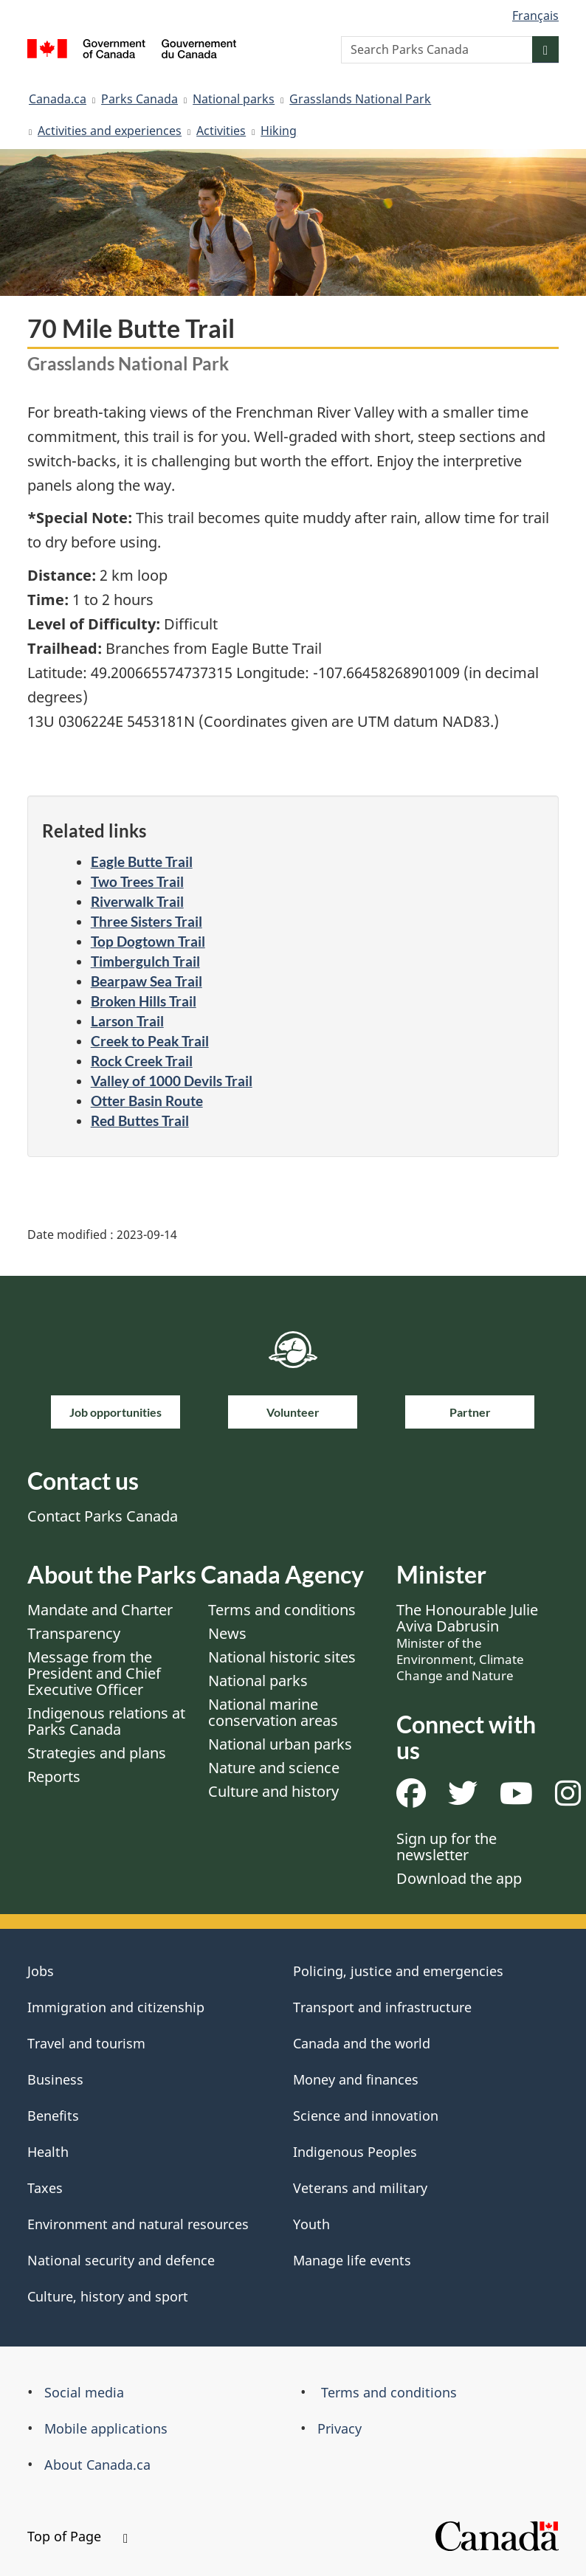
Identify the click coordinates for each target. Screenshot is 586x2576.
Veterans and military (360, 2188)
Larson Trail (127, 1020)
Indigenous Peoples (355, 2152)
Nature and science (273, 1768)
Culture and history (273, 1791)
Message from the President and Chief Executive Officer (94, 1673)
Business (55, 2079)
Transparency (73, 1633)
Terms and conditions (282, 1610)
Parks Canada (139, 99)
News (227, 1633)
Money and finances (355, 2079)
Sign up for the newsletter (446, 1847)
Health (48, 2152)
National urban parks (280, 1744)
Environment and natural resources (138, 2224)
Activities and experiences (110, 130)
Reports (53, 1776)
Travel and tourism (86, 2043)
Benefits (53, 2115)
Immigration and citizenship (115, 2007)
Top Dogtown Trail (148, 941)
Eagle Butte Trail (142, 861)
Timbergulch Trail (145, 961)
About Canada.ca (97, 2464)
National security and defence (121, 2260)
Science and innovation (365, 2115)
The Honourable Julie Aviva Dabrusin (467, 1642)
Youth (311, 2224)
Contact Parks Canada (102, 1516)
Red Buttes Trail (140, 1120)
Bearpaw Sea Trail (146, 981)
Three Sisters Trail (146, 921)
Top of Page (77, 2536)
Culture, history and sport (107, 2296)
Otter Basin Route (147, 1100)
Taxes (45, 2188)
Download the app (459, 1878)
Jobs (40, 1971)
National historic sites (282, 1657)
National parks (234, 99)
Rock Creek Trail (142, 1060)
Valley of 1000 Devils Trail (171, 1080)
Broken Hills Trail (143, 1000)
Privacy (339, 2428)
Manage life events (352, 2260)
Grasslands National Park (360, 99)
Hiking (279, 130)
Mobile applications (106, 2428)
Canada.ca (57, 99)
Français (535, 15)
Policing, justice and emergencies (398, 1971)
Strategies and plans (96, 1753)
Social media (84, 2392)
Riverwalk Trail (137, 901)
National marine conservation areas (273, 1712)
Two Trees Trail (137, 881)
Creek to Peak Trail (150, 1040)
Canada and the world (361, 2043)
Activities (221, 130)
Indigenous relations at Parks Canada (106, 1721)
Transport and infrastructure (382, 2007)
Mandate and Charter (100, 1610)
